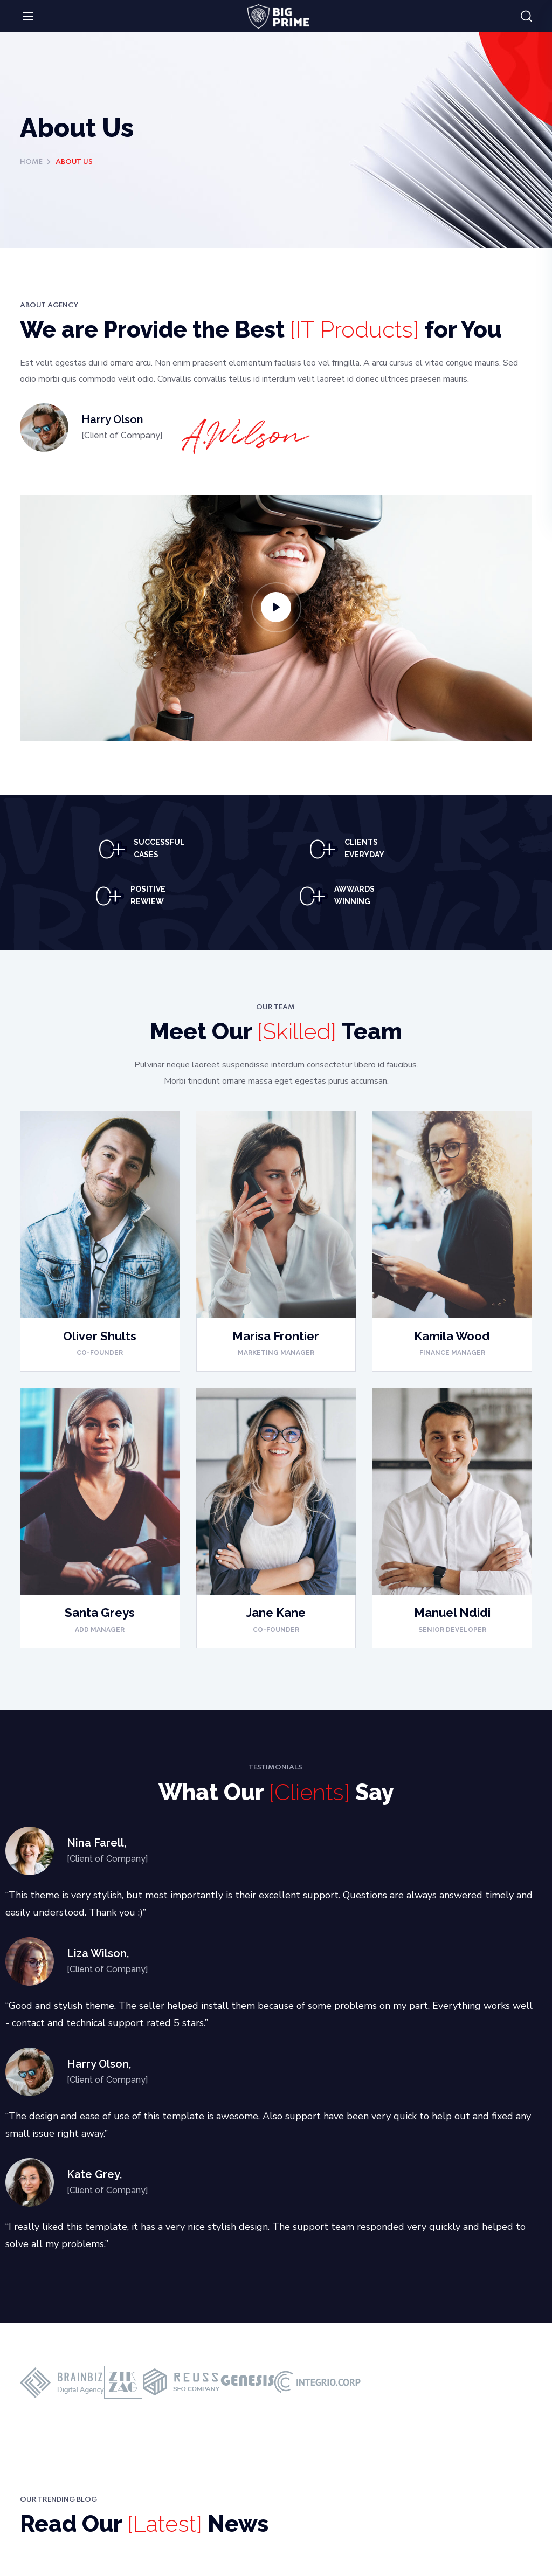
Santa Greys (100, 1613)
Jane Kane (276, 1613)
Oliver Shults (99, 1336)
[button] (526, 16)
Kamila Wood (452, 1336)
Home (31, 162)
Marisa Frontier (275, 1336)
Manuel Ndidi (452, 1613)
